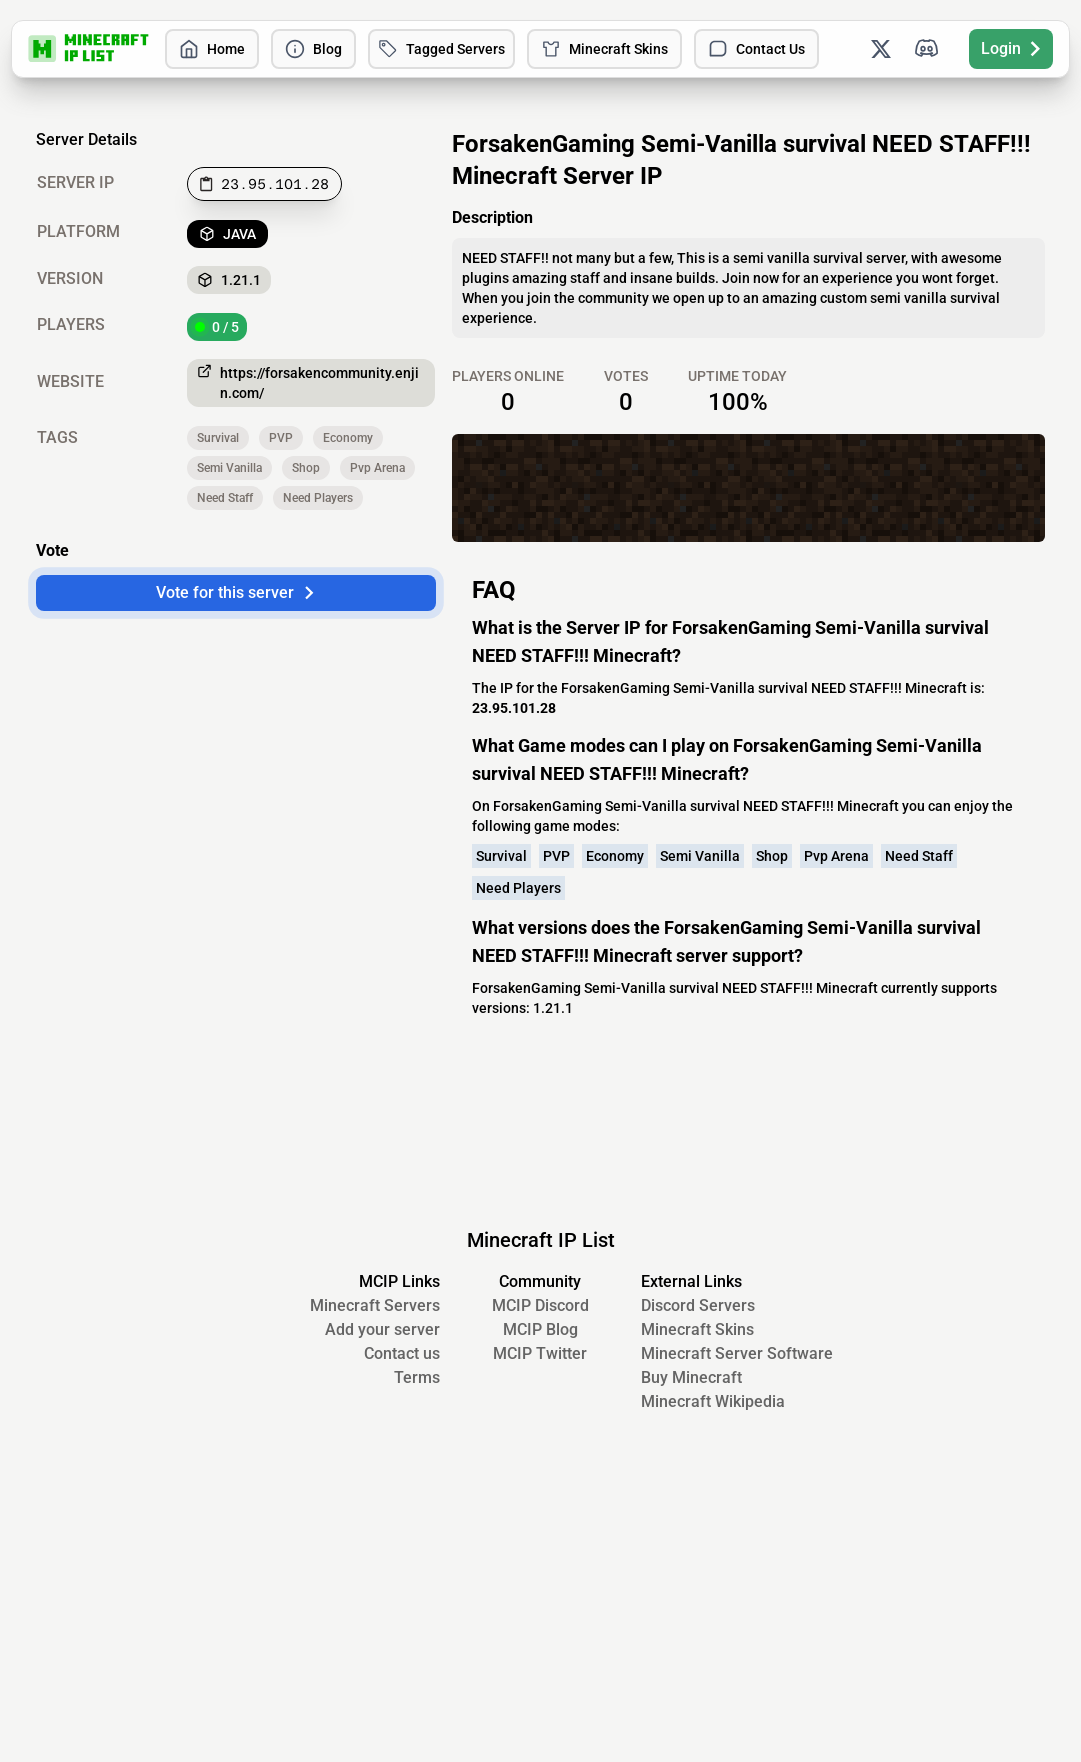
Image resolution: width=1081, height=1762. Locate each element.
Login (1011, 48)
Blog (313, 49)
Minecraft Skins (604, 49)
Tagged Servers (441, 49)
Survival (218, 438)
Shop (306, 468)
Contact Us (756, 49)
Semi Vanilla (229, 468)
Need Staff (225, 498)
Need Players (318, 498)
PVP (281, 438)
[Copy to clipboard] (264, 184)
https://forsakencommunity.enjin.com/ (308, 382)
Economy (348, 438)
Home (212, 49)
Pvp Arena (377, 468)
